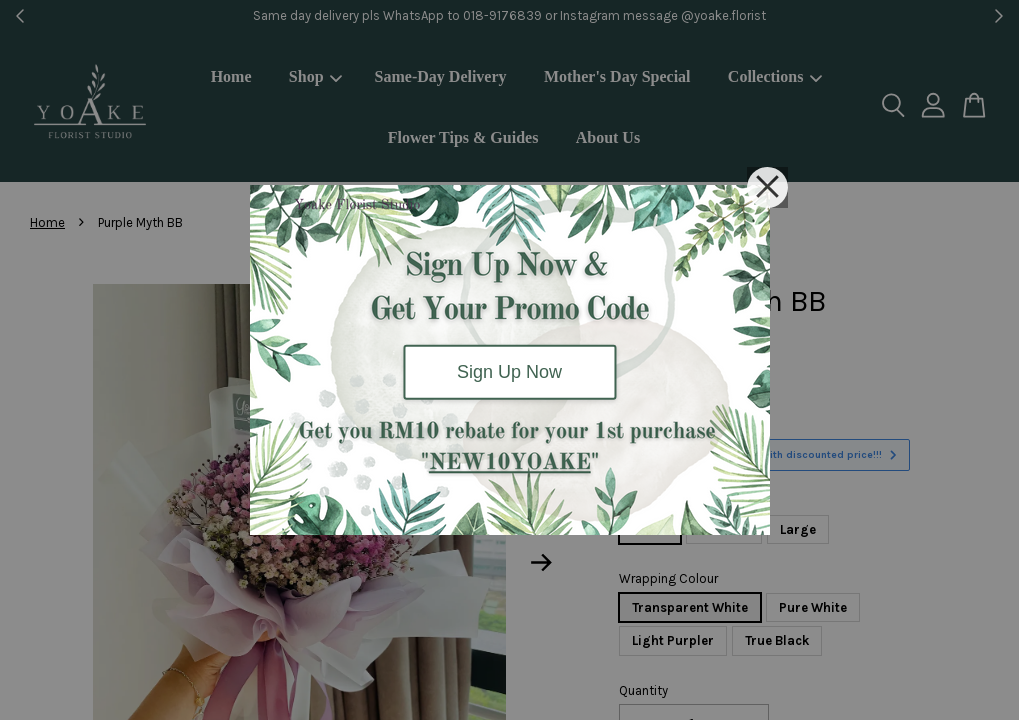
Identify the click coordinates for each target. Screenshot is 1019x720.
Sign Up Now (509, 372)
